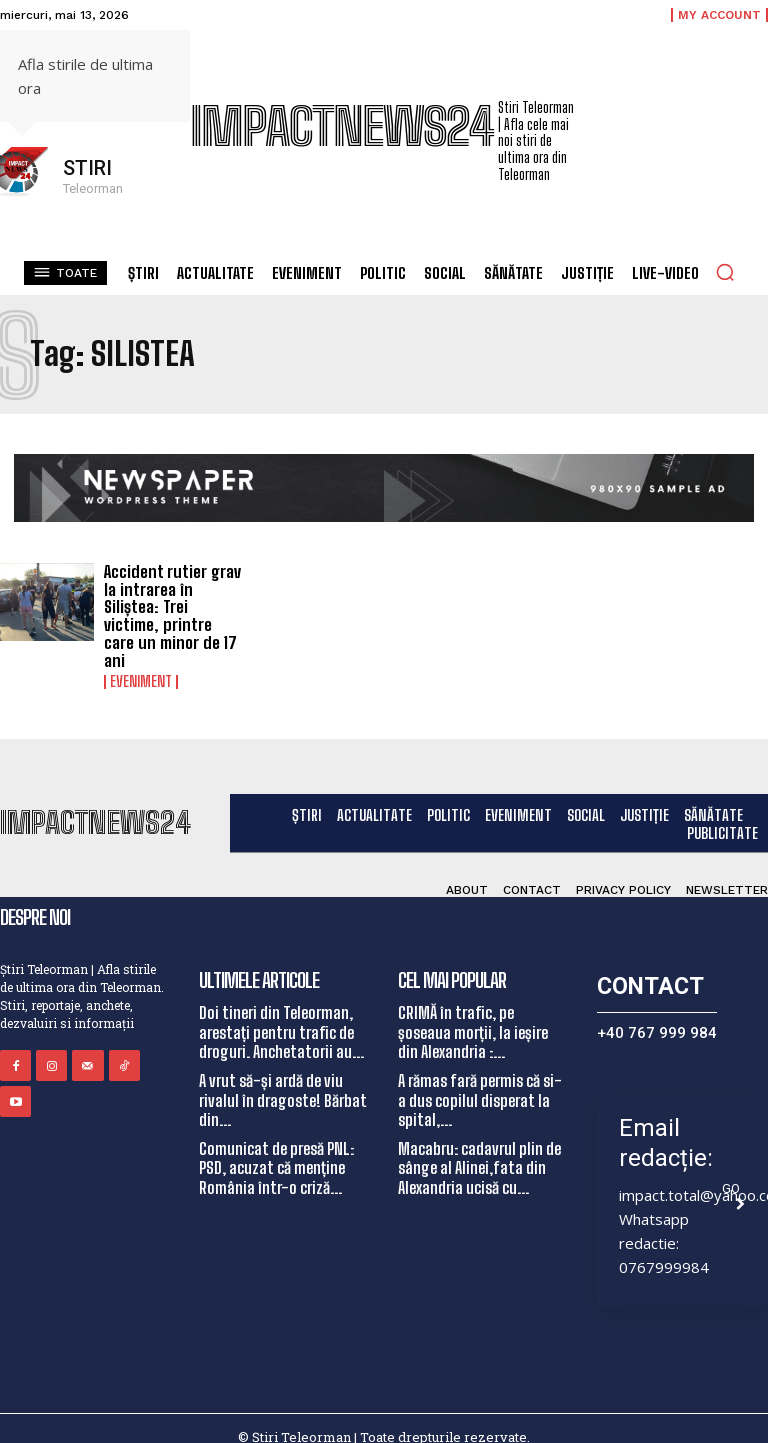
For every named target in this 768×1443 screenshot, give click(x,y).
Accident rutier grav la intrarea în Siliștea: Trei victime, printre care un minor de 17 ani (172, 606)
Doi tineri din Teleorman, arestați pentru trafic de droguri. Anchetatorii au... (281, 1012)
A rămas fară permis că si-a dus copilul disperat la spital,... (480, 1080)
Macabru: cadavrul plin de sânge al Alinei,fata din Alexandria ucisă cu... (479, 1148)
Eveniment (141, 663)
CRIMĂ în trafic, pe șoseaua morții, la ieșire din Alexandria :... (473, 1012)
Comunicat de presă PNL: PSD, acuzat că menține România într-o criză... (276, 1148)
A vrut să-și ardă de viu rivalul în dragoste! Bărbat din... (283, 1080)
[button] (725, 272)
